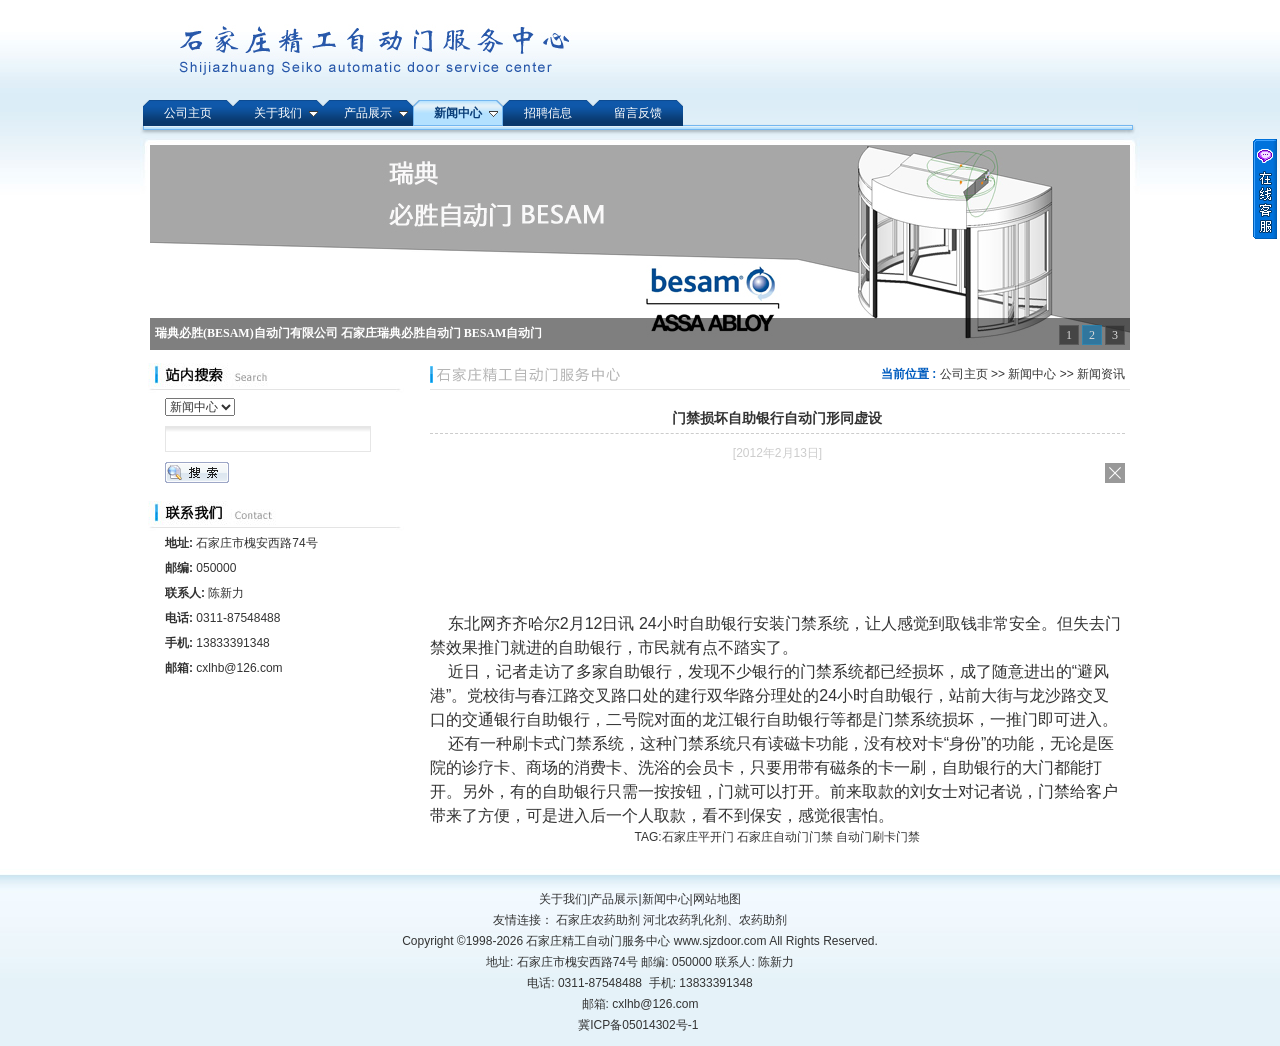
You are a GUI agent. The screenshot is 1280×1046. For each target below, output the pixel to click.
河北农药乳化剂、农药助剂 (715, 920)
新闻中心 (1032, 374)
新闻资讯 (1101, 374)
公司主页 (964, 374)
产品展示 (614, 899)
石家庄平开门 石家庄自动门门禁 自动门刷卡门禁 (791, 837)
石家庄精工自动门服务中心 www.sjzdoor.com (647, 941)
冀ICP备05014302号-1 (638, 1025)
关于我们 (563, 899)
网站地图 (717, 899)
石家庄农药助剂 (598, 920)
